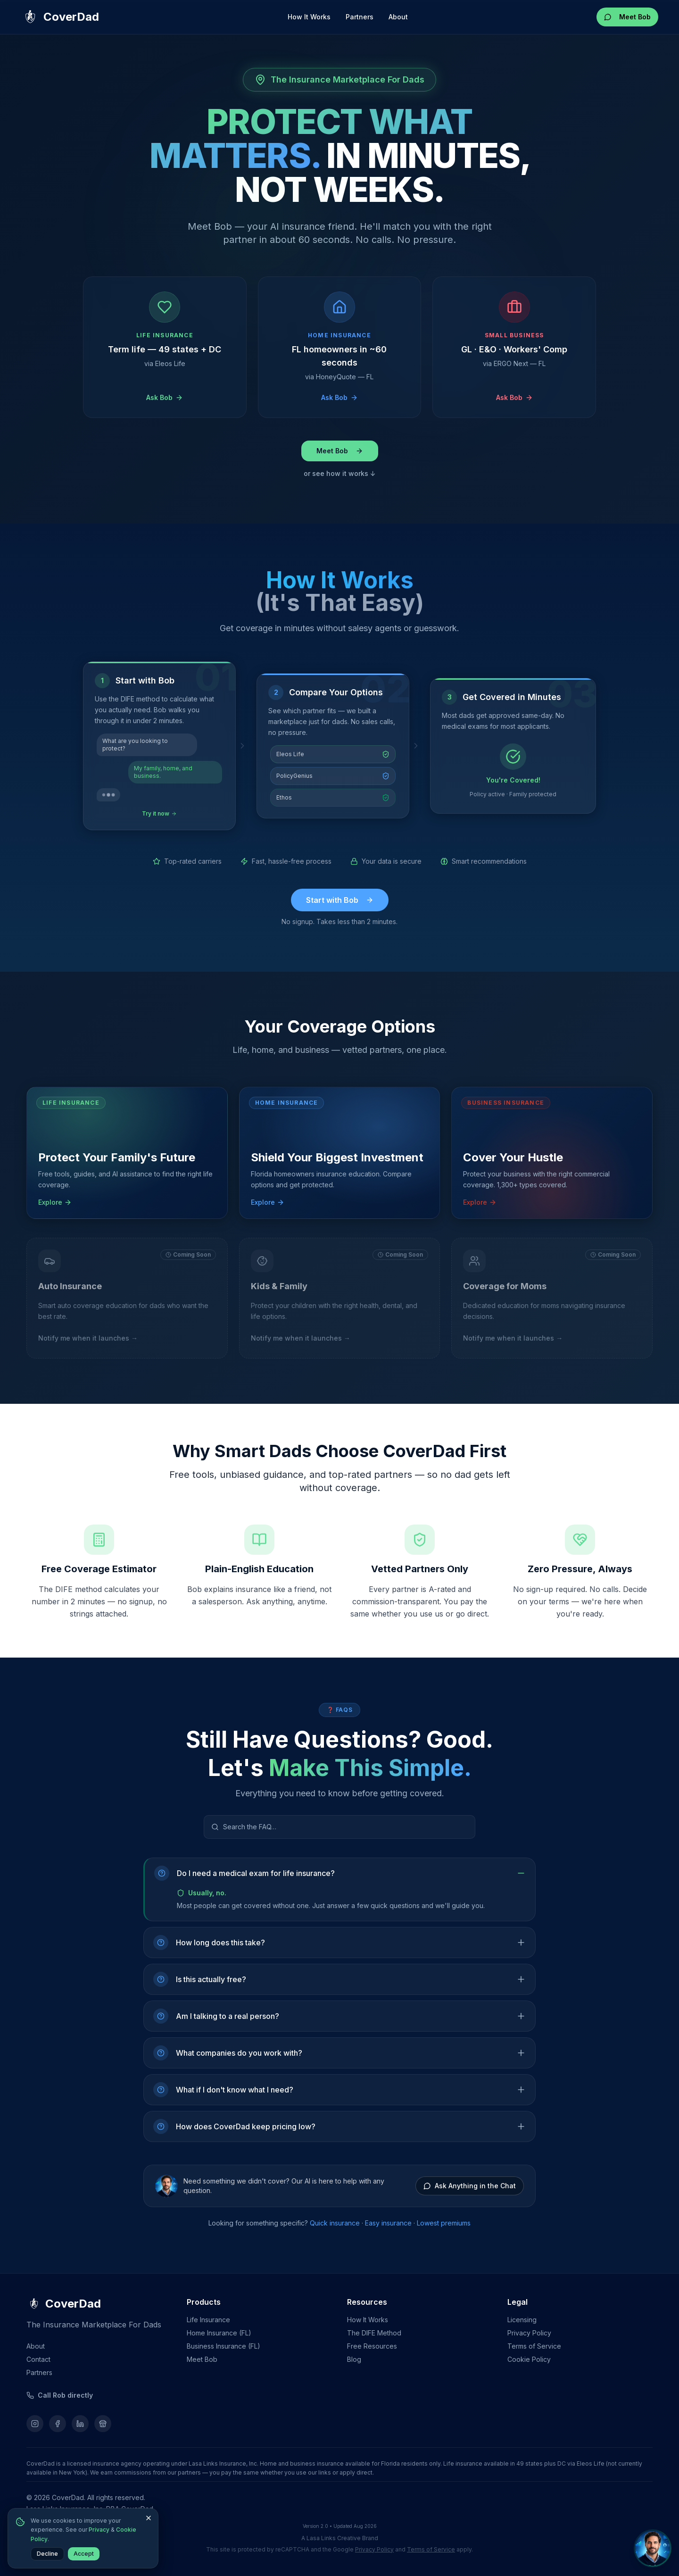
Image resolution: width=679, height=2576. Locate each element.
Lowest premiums (444, 2223)
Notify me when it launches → (88, 1338)
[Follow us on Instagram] (34, 2423)
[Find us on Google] (102, 2423)
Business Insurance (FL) (223, 2346)
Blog (354, 2359)
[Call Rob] (60, 2395)
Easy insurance (388, 2223)
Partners (359, 17)
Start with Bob (339, 900)
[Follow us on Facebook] (57, 2423)
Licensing (522, 2320)
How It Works (309, 17)
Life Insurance (208, 2320)
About (398, 17)
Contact (38, 2359)
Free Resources (372, 2346)
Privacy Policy (529, 2333)
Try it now (159, 813)
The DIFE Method (374, 2333)
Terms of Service (534, 2346)
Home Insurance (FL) (219, 2333)
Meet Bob (627, 17)
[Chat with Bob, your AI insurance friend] (652, 2548)
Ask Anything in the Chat (469, 2186)
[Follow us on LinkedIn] (80, 2423)
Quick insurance (335, 2223)
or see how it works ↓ (340, 473)
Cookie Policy (529, 2359)
